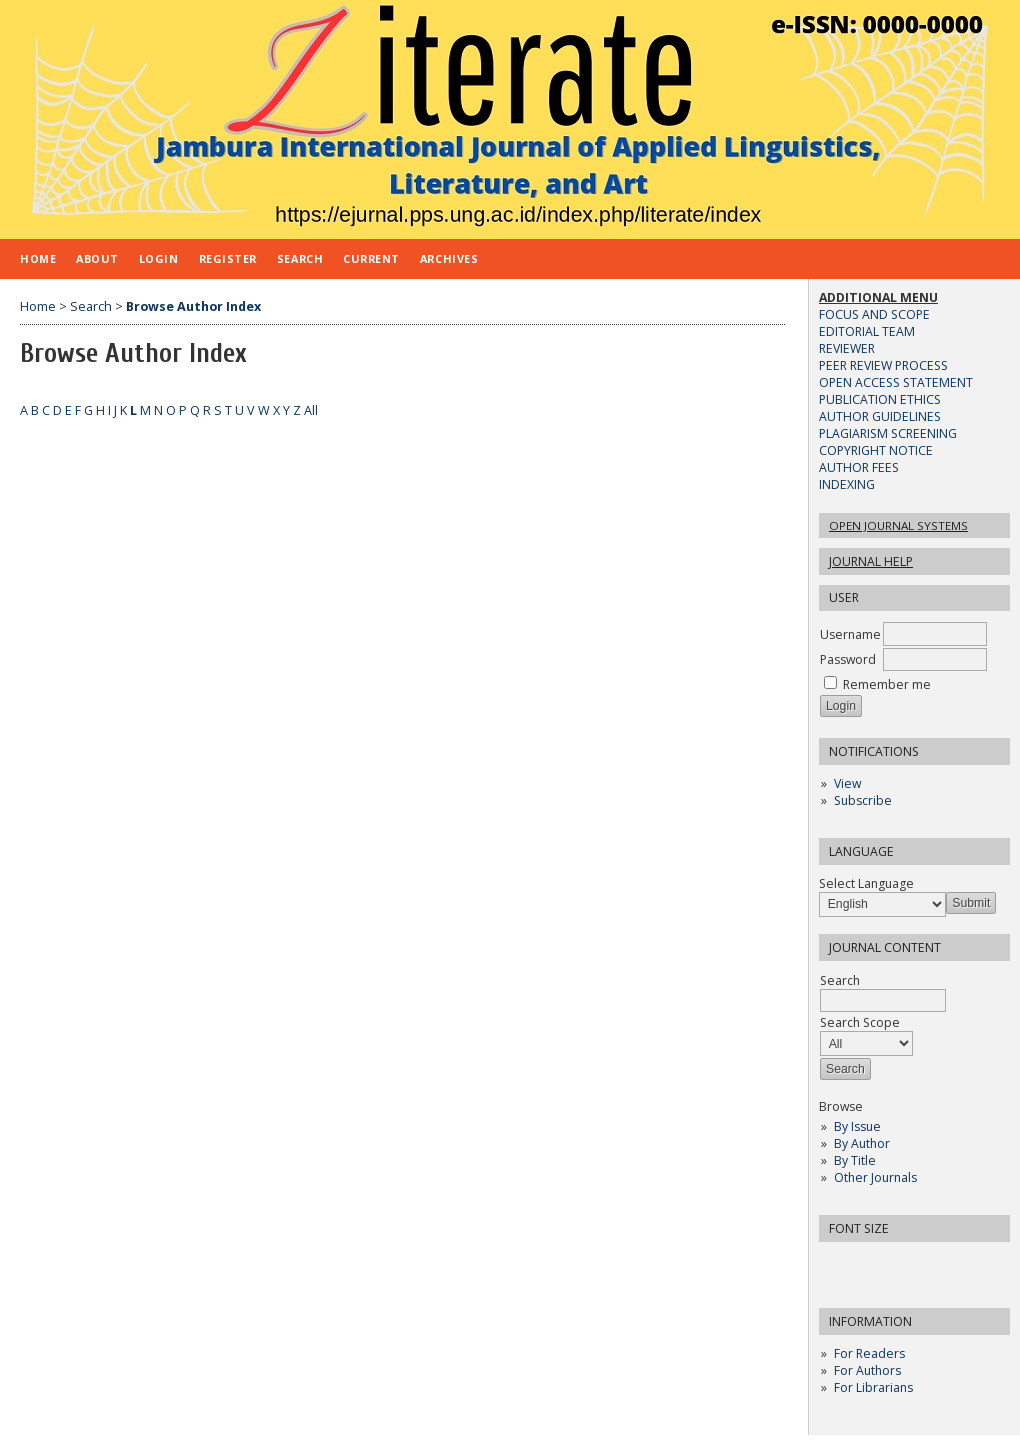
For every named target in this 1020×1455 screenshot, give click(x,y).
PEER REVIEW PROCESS (883, 365)
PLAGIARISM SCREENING (888, 433)
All (311, 410)
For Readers (869, 1353)
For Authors (867, 1370)
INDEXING (847, 484)
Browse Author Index (193, 306)
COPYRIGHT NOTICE (876, 450)
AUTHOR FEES (859, 467)
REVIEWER (847, 348)
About (97, 258)
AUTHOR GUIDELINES (880, 416)
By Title (855, 1160)
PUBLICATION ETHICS (880, 399)
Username (850, 634)
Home (38, 258)
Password (848, 659)
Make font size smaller (837, 1263)
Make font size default (869, 1263)
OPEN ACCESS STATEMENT (896, 382)
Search (300, 258)
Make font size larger (901, 1263)
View (847, 783)
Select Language (866, 883)
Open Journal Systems (898, 525)
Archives (449, 258)
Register (228, 258)
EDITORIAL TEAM (867, 331)
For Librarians (873, 1387)
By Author (862, 1143)
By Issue (857, 1126)
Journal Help (871, 561)
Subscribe (863, 800)
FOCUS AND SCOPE (874, 314)
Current (371, 258)
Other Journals (875, 1177)
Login (159, 258)
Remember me (887, 684)
